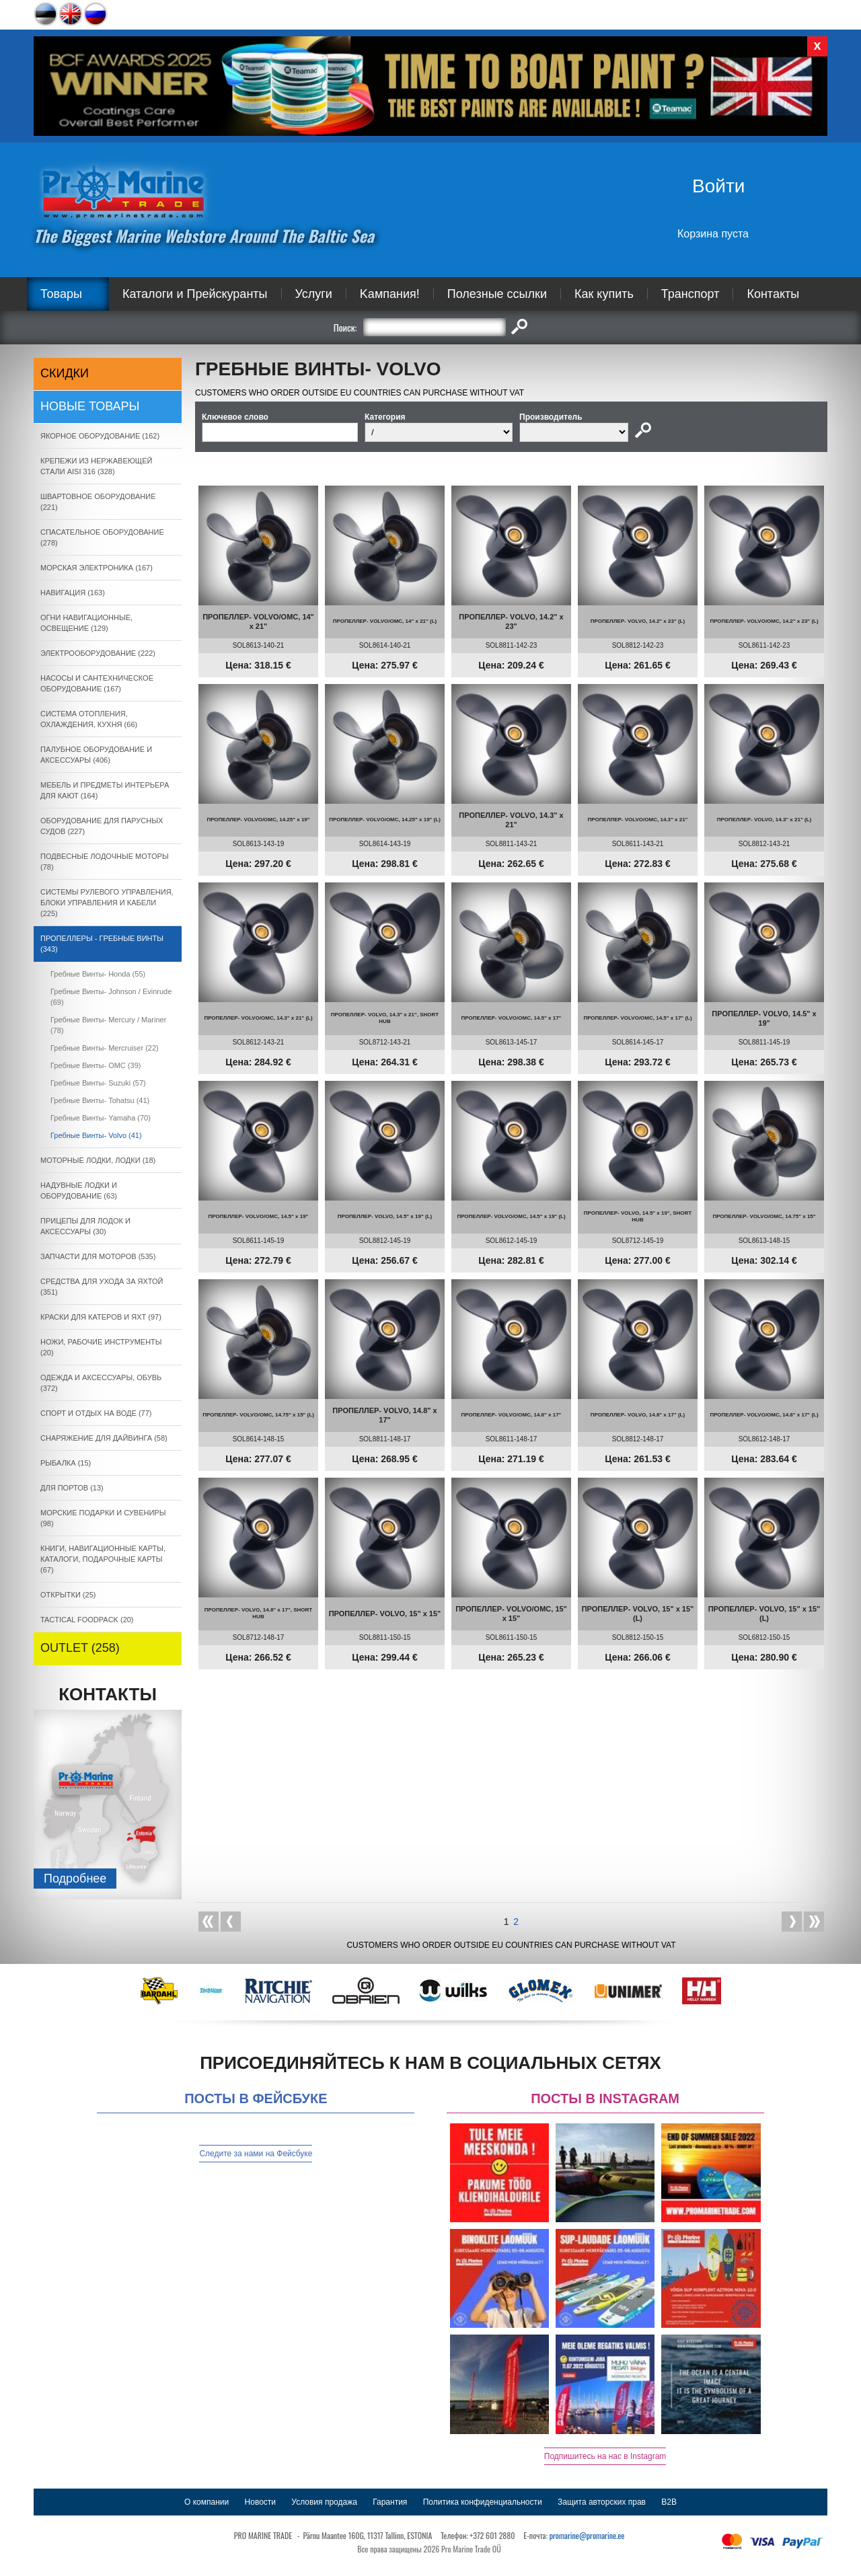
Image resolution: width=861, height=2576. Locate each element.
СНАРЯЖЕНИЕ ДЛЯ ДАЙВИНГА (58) (103, 1438)
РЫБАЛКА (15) (65, 1463)
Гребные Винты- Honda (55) (97, 974)
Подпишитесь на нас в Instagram (605, 2456)
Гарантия (390, 2502)
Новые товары (90, 406)
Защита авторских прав (602, 2502)
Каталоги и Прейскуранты (195, 294)
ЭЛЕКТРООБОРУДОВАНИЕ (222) (97, 653)
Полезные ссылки (497, 294)
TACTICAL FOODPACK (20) (87, 1620)
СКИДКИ (64, 373)
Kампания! (390, 294)
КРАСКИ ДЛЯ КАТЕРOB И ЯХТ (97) (100, 1317)
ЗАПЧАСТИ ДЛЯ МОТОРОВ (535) (97, 1256)
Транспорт (690, 294)
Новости (260, 2502)
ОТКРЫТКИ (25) (68, 1595)
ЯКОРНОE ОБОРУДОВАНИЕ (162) (99, 436)
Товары (61, 294)
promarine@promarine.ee (587, 2535)
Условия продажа (324, 2502)
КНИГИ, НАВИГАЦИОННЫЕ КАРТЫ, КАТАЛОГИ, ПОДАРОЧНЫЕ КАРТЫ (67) (102, 1559)
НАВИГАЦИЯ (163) (72, 593)
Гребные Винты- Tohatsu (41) (99, 1100)
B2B (669, 2502)
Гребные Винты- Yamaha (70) (100, 1118)
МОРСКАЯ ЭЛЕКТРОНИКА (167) (96, 568)
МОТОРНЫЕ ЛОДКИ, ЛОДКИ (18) (97, 1160)
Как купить (604, 294)
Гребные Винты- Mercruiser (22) (104, 1048)
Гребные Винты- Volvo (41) (96, 1135)
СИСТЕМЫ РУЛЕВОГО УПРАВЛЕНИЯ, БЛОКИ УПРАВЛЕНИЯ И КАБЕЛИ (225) (107, 902)
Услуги (313, 294)
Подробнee (75, 1878)
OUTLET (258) (80, 1648)
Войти (718, 186)
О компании (206, 2502)
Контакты (773, 294)
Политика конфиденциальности (482, 2502)
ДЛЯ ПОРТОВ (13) (72, 1488)
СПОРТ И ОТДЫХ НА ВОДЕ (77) (96, 1413)
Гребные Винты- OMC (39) (95, 1065)
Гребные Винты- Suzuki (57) (98, 1083)
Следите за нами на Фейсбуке (255, 2153)
